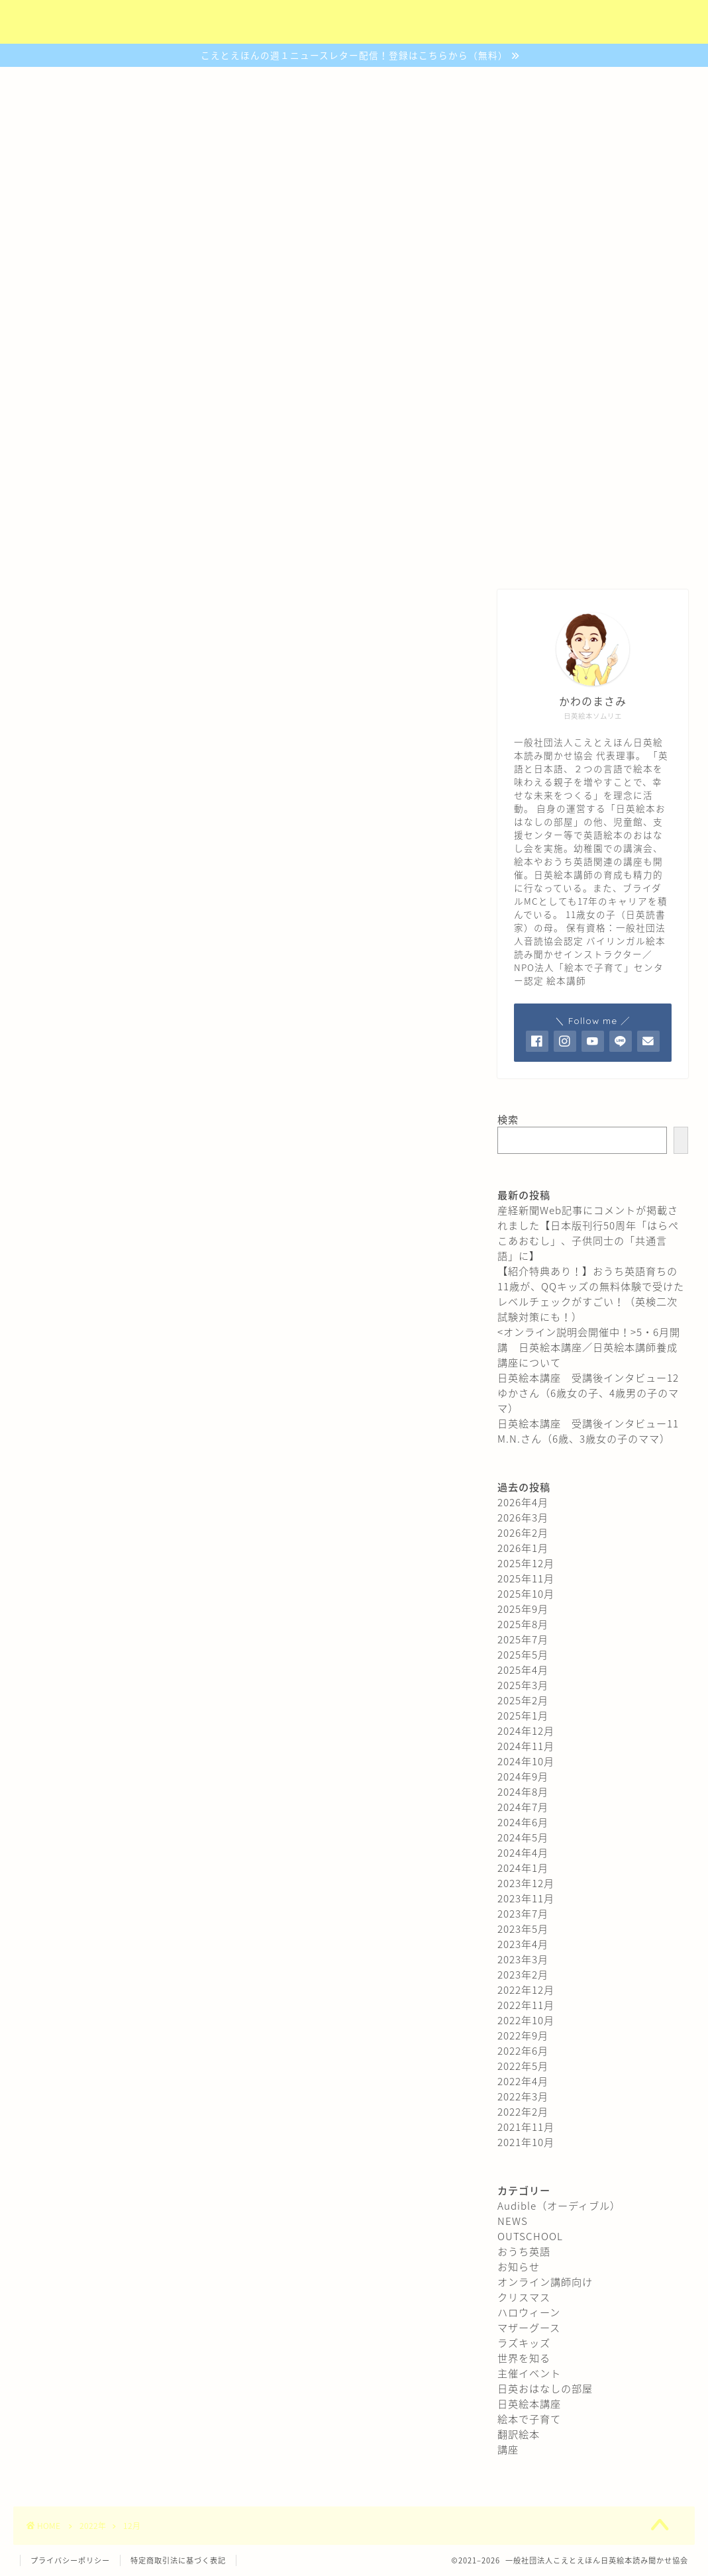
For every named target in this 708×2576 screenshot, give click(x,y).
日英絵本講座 (529, 2403)
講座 (508, 2449)
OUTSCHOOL (530, 2235)
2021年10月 (525, 2141)
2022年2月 (522, 2111)
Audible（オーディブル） (559, 2205)
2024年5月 (522, 1837)
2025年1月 (522, 1715)
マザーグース (528, 2327)
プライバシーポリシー (70, 2560)
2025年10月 (525, 1593)
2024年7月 (522, 1806)
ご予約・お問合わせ (467, 555)
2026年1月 (522, 1547)
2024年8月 (522, 1791)
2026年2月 (522, 1532)
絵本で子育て (529, 2418)
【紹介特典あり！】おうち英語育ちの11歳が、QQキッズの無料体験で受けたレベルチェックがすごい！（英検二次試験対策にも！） (590, 1293)
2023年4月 (522, 1943)
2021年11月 (525, 2126)
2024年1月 (522, 1867)
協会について (129, 555)
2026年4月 (522, 1502)
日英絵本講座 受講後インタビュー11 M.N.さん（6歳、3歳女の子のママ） (593, 1431)
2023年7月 (522, 1913)
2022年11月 (525, 2004)
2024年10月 (525, 1761)
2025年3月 (522, 1684)
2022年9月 (522, 2035)
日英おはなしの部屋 (545, 2388)
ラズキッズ (523, 2342)
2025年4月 (522, 1669)
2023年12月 (525, 1882)
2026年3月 (522, 1517)
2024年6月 (522, 1821)
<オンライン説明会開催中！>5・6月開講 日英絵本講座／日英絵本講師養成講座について (588, 1347)
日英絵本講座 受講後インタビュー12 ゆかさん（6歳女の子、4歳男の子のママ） (593, 1393)
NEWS (512, 2220)
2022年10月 (525, 2020)
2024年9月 (522, 1776)
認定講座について (236, 555)
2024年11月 (525, 1745)
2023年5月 (522, 1928)
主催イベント (529, 2373)
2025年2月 (522, 1700)
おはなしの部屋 (349, 555)
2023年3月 (522, 1959)
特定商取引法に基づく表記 (178, 2560)
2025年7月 (522, 1639)
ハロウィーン (528, 2312)
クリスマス (523, 2296)
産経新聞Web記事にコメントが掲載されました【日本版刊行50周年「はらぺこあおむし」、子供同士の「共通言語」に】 (588, 1232)
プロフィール (579, 555)
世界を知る (523, 2357)
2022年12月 (525, 1989)
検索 (508, 1119)
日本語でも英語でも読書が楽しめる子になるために (354, 366)
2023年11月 (525, 1898)
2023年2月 (522, 1974)
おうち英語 (523, 2251)
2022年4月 (522, 2080)
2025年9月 (522, 1608)
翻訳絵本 (518, 2434)
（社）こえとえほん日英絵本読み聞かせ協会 (354, 22)
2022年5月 (522, 2065)
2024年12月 (525, 1730)
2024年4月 (522, 1852)
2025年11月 (525, 1578)
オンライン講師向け (545, 2281)
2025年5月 (522, 1654)
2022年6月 (522, 2050)
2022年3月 (522, 2096)
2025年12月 (525, 1563)
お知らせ (518, 2266)
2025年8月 (522, 1623)
